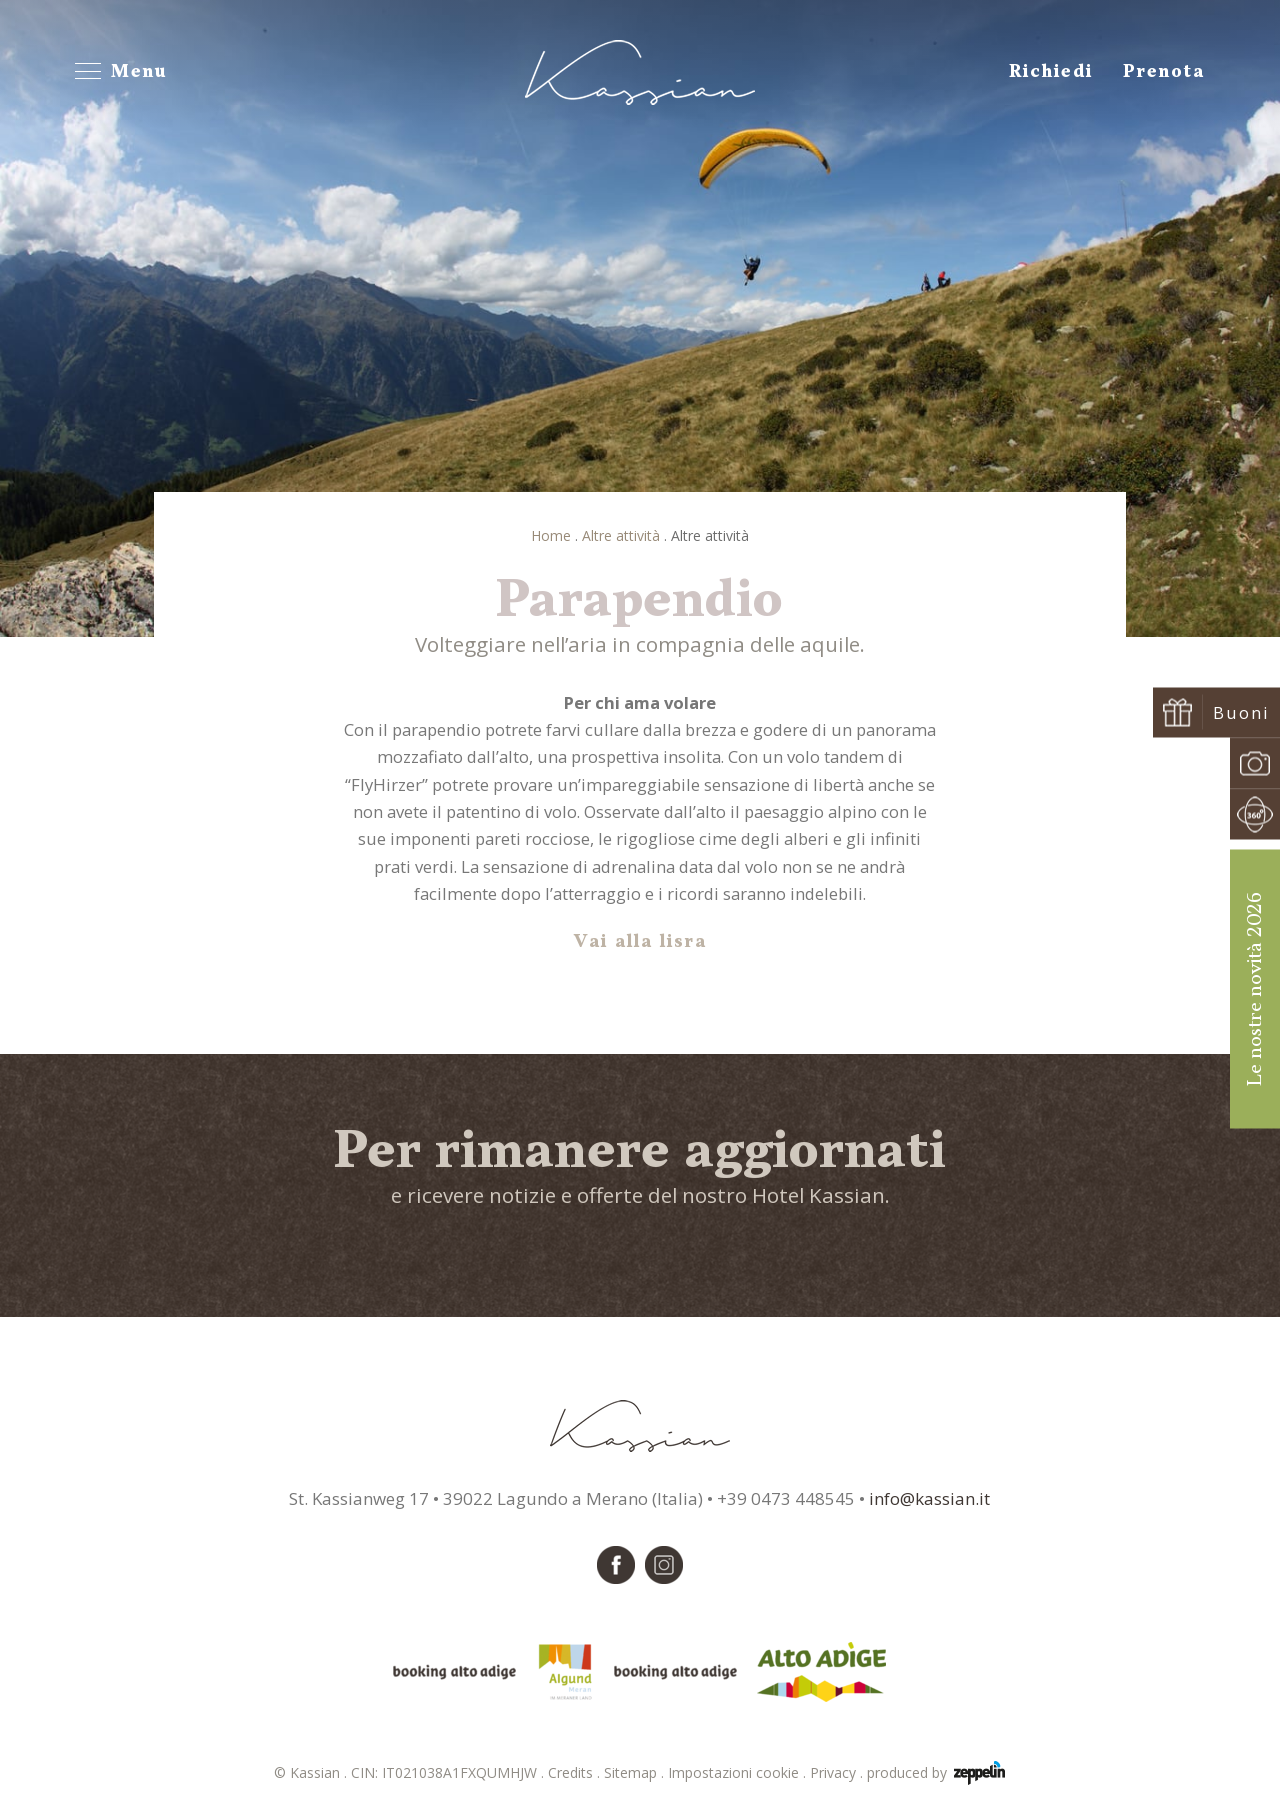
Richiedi (1051, 72)
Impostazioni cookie (739, 1772)
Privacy (838, 1772)
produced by (936, 1773)
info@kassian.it (929, 1498)
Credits (576, 1772)
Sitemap (636, 1772)
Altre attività (621, 535)
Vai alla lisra (640, 942)
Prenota (1164, 72)
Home (551, 535)
